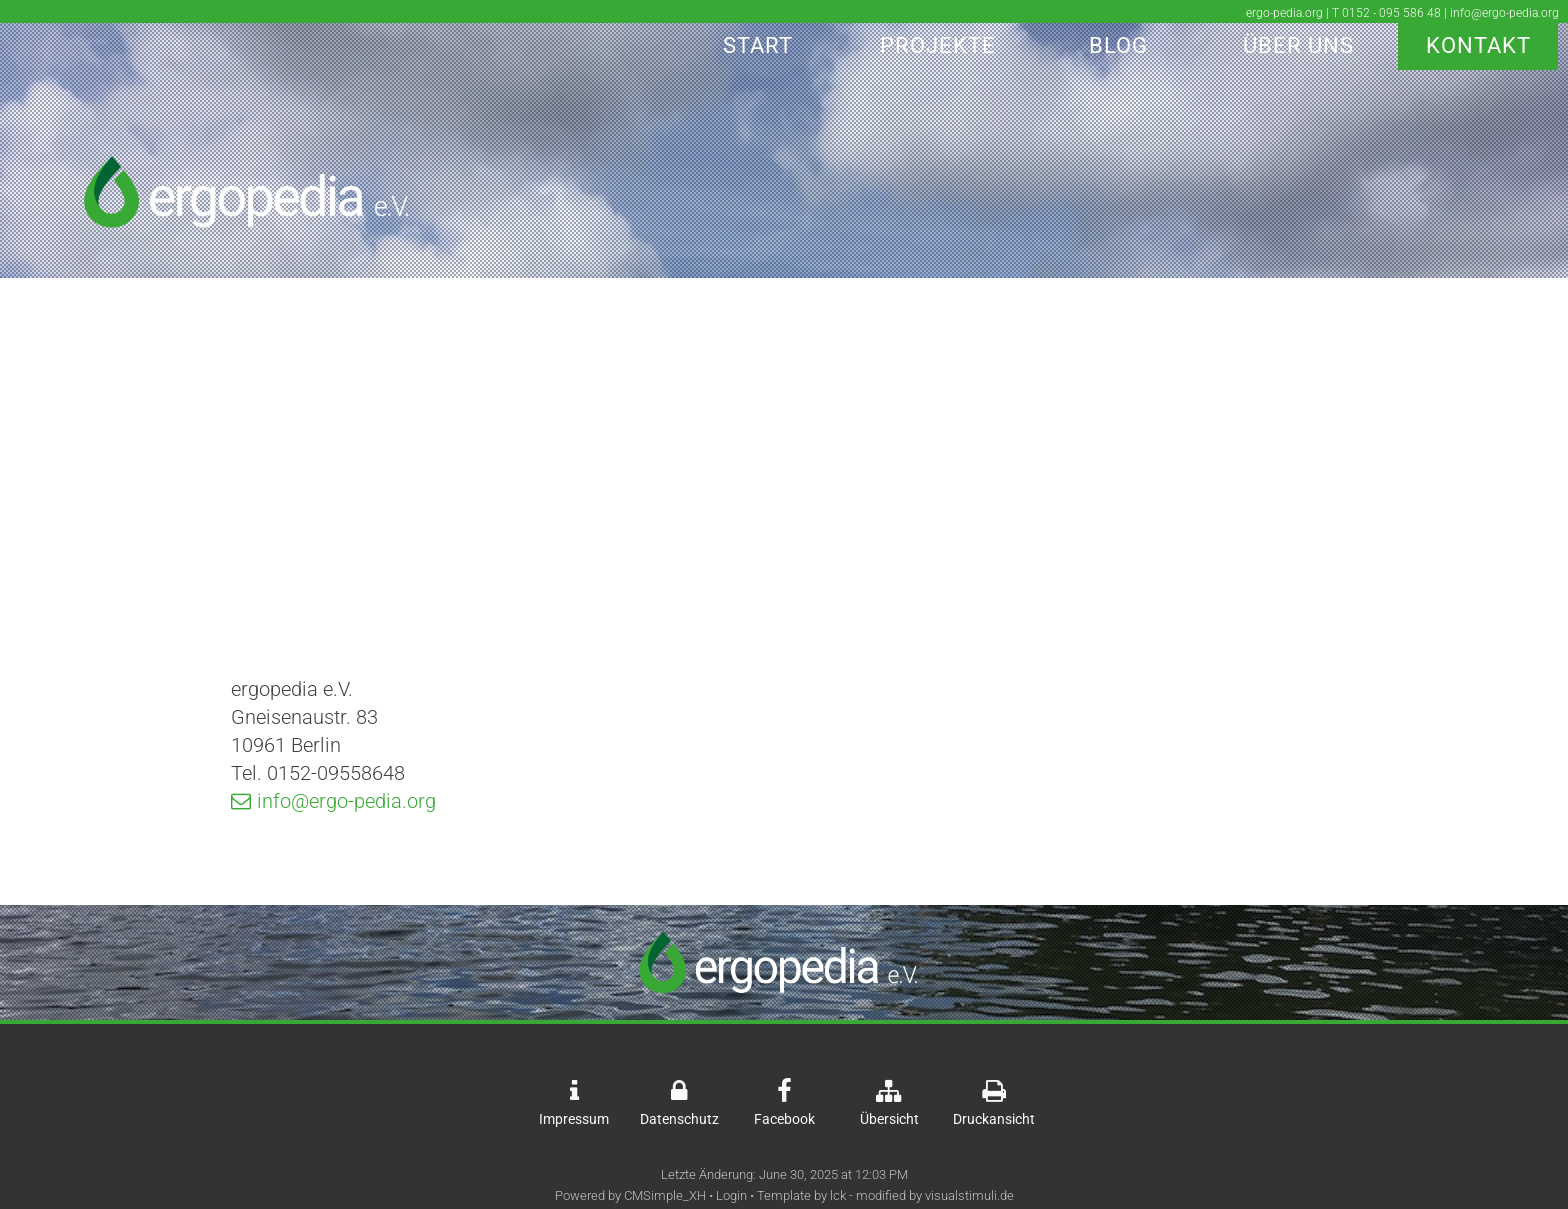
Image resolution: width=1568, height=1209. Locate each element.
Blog (1118, 45)
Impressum (574, 1119)
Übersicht (889, 1119)
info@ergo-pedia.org (346, 801)
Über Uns (1298, 45)
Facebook (784, 1119)
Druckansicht (994, 1119)
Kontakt (1478, 45)
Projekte (938, 45)
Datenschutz (679, 1119)
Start (758, 45)
